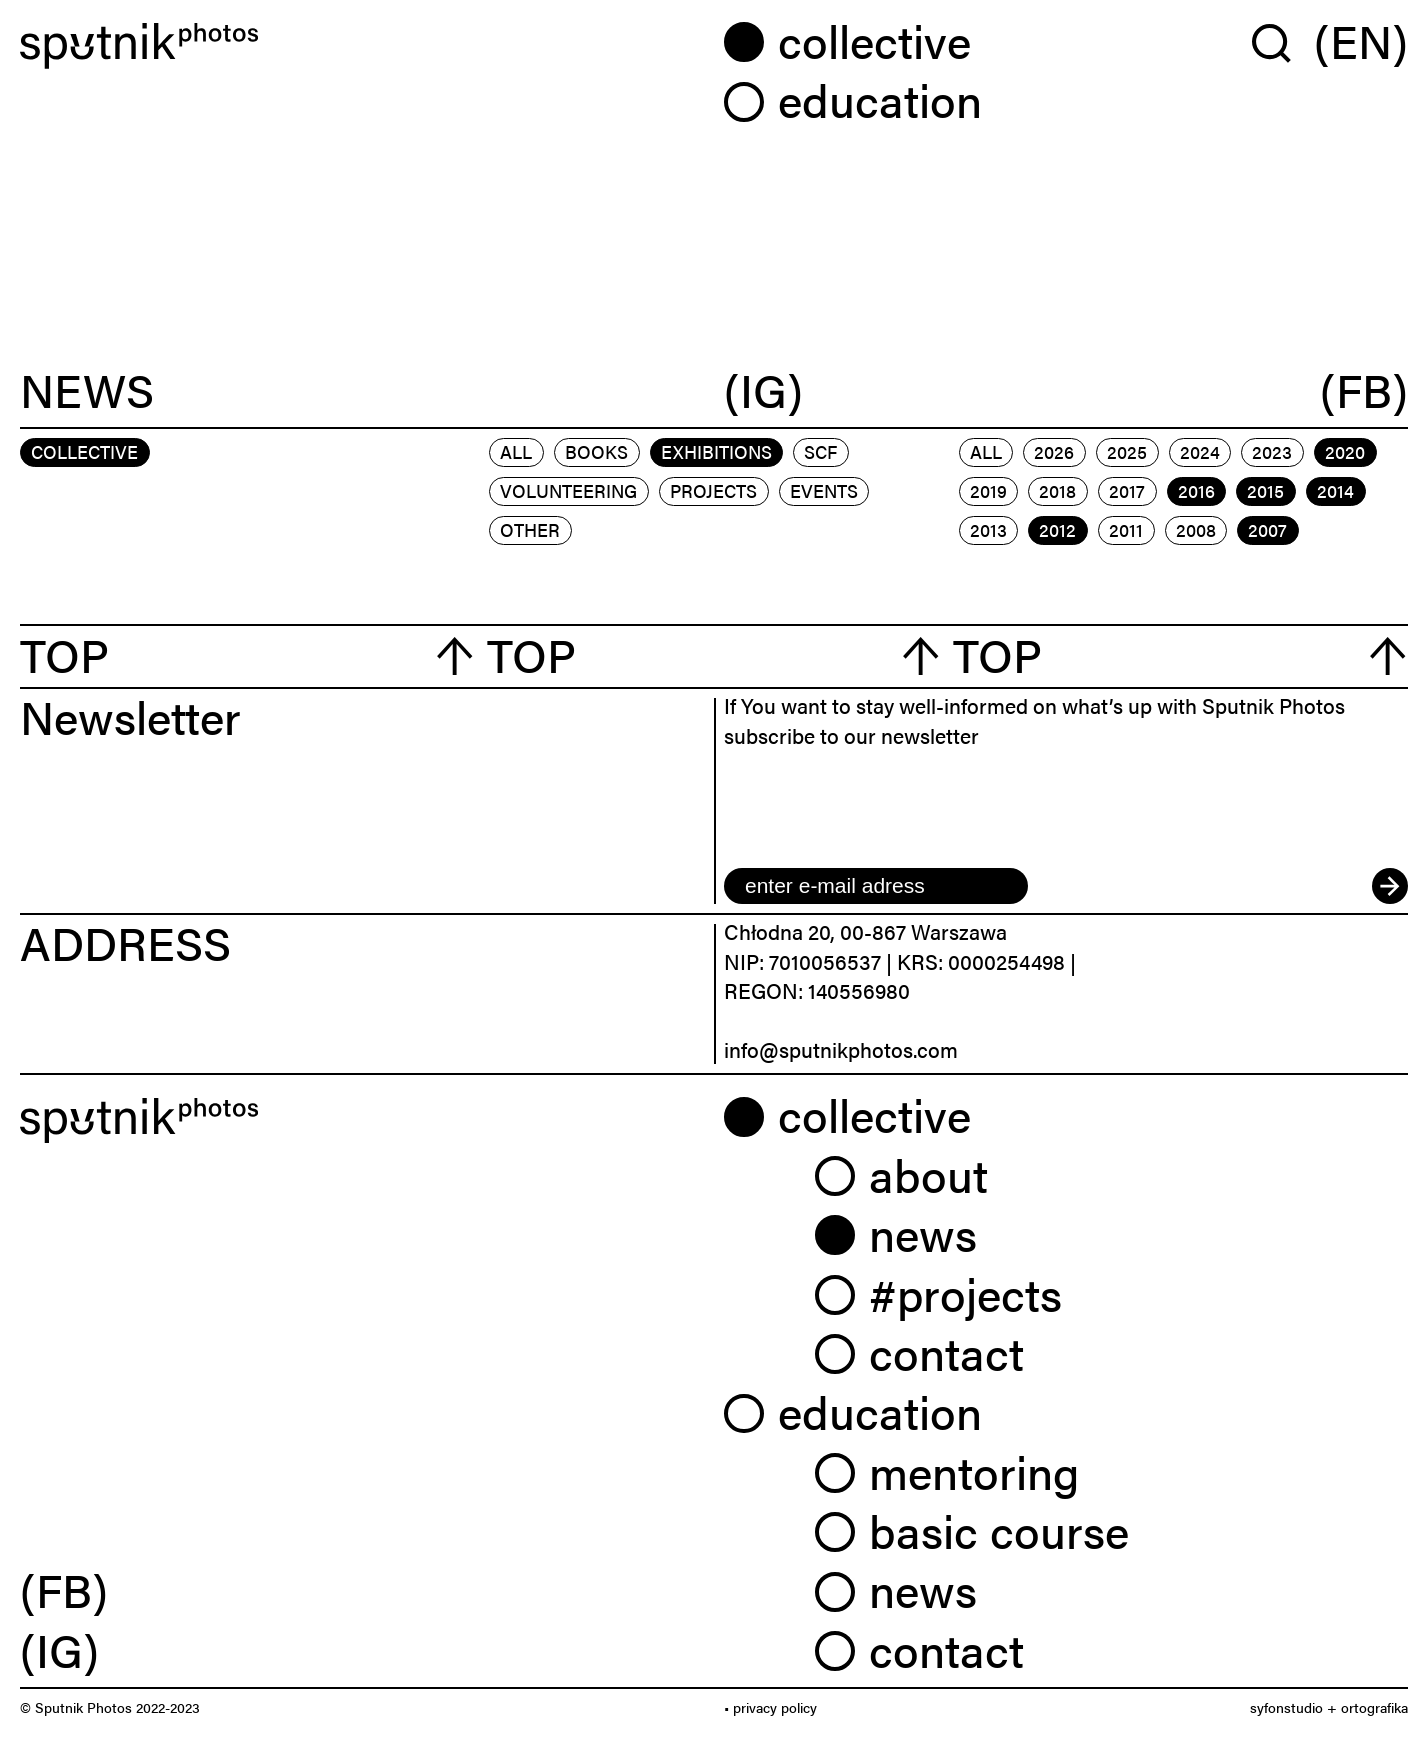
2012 (1057, 529)
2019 (988, 490)
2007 (1267, 529)
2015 (1265, 490)
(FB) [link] (64, 1588)
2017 (1127, 490)
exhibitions (716, 451)
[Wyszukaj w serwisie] (1283, 41)
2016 (1196, 490)
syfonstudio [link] (1286, 1707)
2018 (1057, 490)
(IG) (763, 390)
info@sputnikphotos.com (841, 1049)
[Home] (362, 46)
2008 (1196, 529)
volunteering (568, 490)
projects (713, 490)
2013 (988, 529)
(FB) (1364, 390)
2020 (1345, 451)
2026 (1054, 451)
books (596, 451)
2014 (1335, 490)
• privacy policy (770, 1707)
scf (820, 451)
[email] (876, 886)
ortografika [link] (1374, 1707)
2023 (1272, 451)
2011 (1126, 529)
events (824, 490)
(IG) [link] (59, 1648)
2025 (1127, 451)
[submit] (1390, 886)
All (516, 451)
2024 (1200, 451)
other (530, 529)
